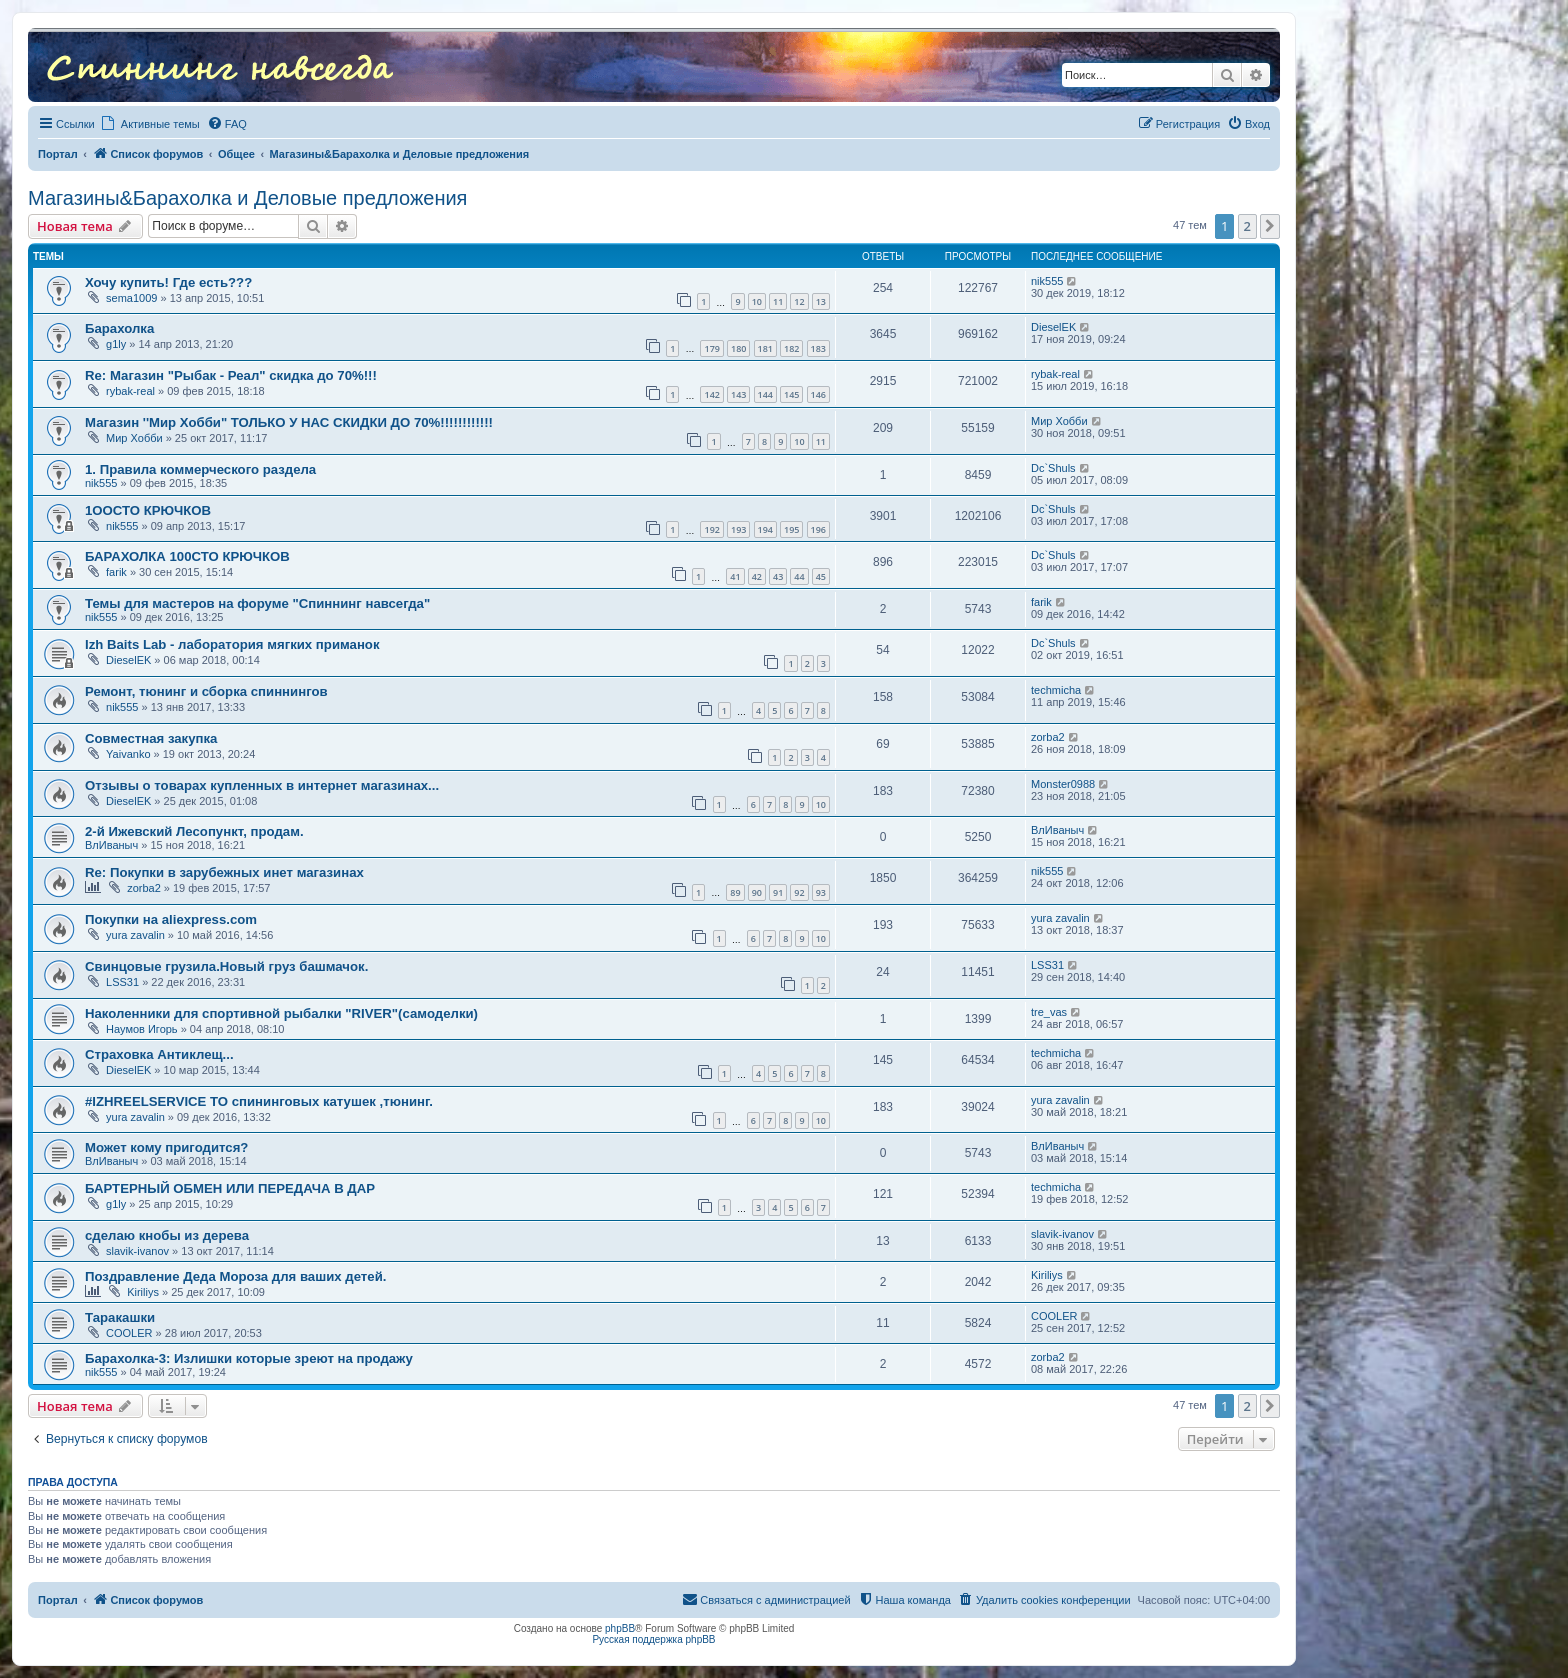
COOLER (129, 1333)
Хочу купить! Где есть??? (168, 282)
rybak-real (130, 391)
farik (116, 572)
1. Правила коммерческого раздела (200, 469)
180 (738, 348)
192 (711, 529)
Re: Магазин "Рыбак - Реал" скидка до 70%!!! (231, 375)
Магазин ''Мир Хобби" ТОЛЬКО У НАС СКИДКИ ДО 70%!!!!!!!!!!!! (289, 422)
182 (791, 348)
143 (738, 394)
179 (711, 348)
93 (821, 892)
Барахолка (119, 328)
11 (778, 301)
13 (821, 301)
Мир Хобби (134, 438)
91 (778, 892)
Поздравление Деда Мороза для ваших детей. (235, 1276)
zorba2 (1048, 737)
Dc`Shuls (1053, 468)
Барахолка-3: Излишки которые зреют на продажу (249, 1358)
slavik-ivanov (137, 1251)
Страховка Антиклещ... (159, 1054)
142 (711, 394)
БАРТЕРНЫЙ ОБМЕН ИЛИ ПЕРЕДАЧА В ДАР (230, 1188)
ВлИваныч (111, 845)
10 (757, 301)
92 (799, 892)
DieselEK (1053, 327)
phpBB (620, 1628)
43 (778, 576)
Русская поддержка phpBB (653, 1639)
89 (735, 892)
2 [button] (1247, 226)
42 (757, 576)
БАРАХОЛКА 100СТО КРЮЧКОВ (187, 556)
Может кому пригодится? (166, 1147)
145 (791, 394)
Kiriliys (143, 1292)
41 (735, 576)
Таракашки (120, 1317)
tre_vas (1049, 1012)
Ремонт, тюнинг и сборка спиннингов (206, 691)
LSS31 (122, 982)
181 (765, 348)
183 (818, 348)
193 (738, 529)
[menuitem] (227, 124)
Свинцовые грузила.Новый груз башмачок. (226, 966)
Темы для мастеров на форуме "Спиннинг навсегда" (257, 603)
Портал (58, 154)
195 (791, 529)
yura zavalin (135, 935)
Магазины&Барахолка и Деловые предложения (247, 198)
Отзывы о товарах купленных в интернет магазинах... (262, 785)
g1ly (116, 344)
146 (818, 394)
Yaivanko (128, 754)
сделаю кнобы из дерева (167, 1235)
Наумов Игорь (142, 1029)
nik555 (1047, 281)
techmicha (1056, 690)
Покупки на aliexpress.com (171, 919)
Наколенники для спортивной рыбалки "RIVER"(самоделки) (281, 1013)
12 (799, 301)
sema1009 (131, 298)
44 (799, 576)
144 (765, 394)
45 (821, 576)
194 (765, 529)
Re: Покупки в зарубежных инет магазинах (224, 872)
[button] (1270, 226)
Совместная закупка (151, 738)
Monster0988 (1063, 784)
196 (818, 529)
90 (757, 892)
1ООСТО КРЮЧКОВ (148, 510)
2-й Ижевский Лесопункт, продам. (194, 831)
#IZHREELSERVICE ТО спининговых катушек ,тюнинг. (259, 1101)
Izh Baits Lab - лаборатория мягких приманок (232, 644)
